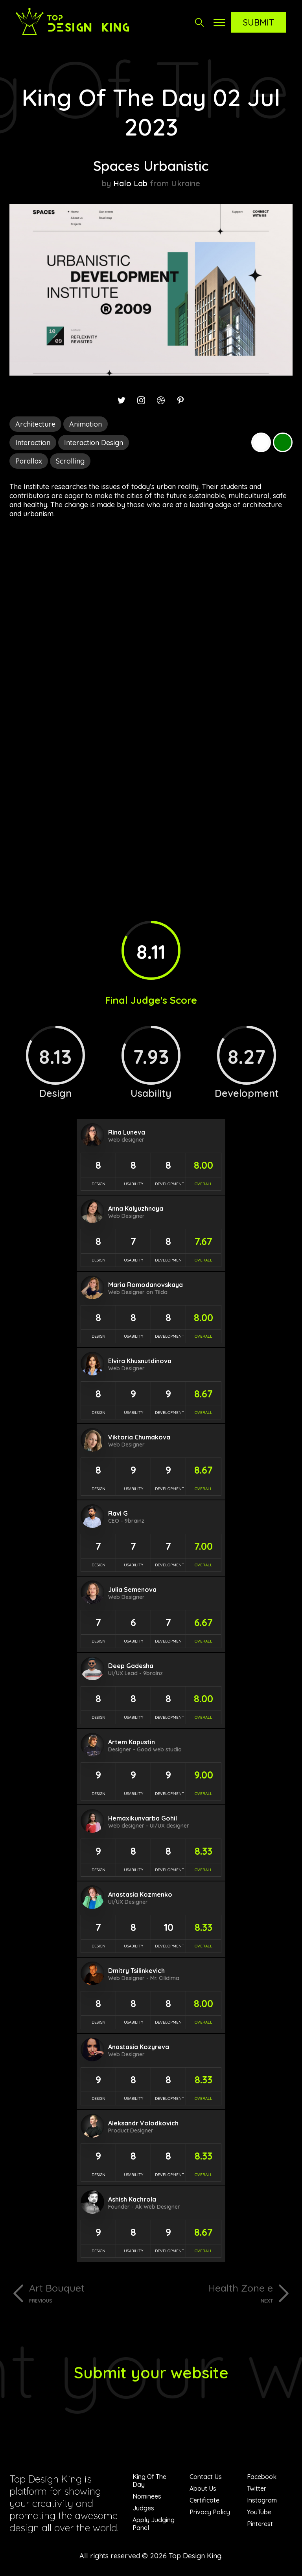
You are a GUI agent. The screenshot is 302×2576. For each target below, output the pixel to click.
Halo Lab (130, 183)
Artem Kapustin (131, 1742)
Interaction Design (93, 442)
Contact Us (206, 2477)
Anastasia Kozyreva (138, 2047)
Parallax (28, 461)
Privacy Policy (210, 2512)
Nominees (147, 2496)
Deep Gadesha (130, 1666)
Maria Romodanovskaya (145, 1285)
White (261, 442)
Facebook (261, 2477)
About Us (203, 2488)
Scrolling (70, 461)
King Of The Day (149, 2480)
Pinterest (260, 2524)
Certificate (204, 2500)
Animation (85, 424)
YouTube (259, 2512)
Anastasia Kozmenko (140, 1894)
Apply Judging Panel (154, 2524)
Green (283, 442)
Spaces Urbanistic (151, 165)
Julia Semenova (132, 1589)
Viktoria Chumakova (139, 1437)
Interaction (32, 442)
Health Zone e (215, 2293)
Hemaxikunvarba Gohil (142, 1818)
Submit (258, 22)
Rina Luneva (126, 1132)
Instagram (262, 2500)
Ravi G (118, 1513)
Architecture (35, 424)
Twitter (256, 2488)
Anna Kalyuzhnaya (135, 1208)
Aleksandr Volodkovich (143, 2123)
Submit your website (151, 2372)
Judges (143, 2508)
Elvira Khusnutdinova (139, 1361)
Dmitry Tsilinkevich (136, 1971)
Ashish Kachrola (132, 2199)
